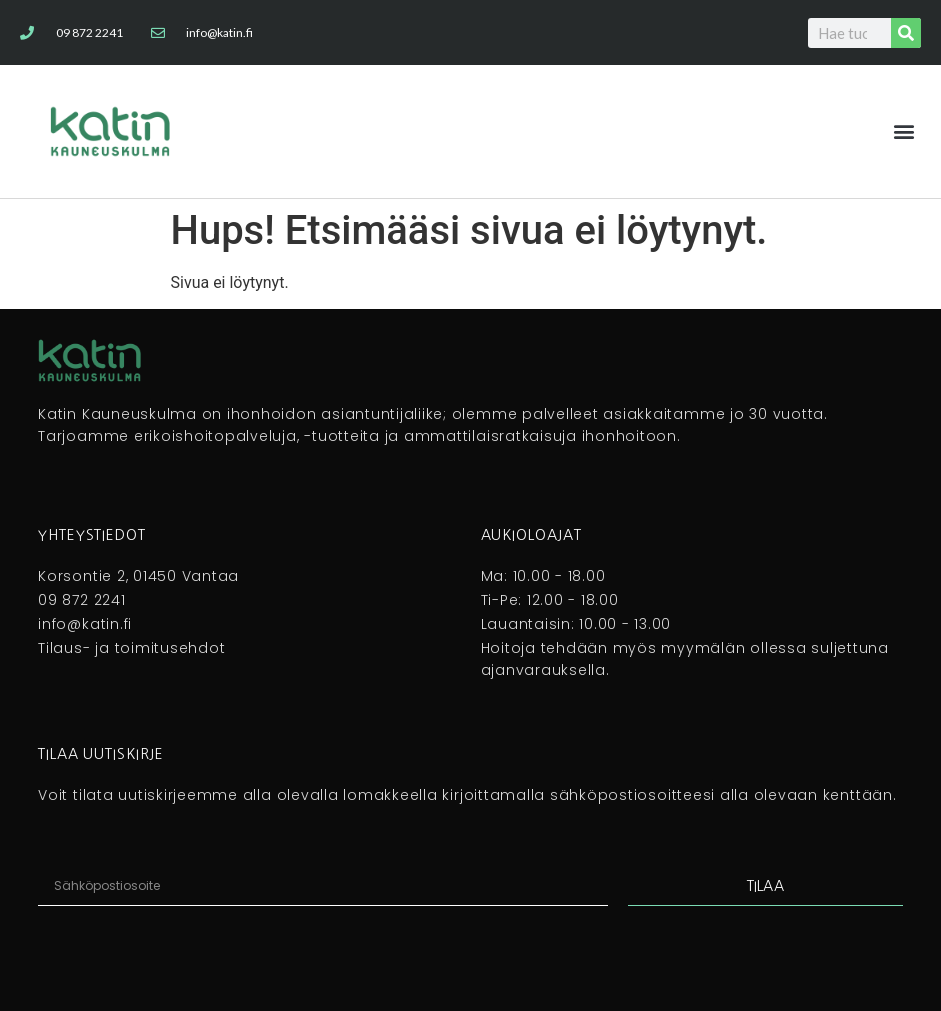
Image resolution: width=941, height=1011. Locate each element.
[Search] (906, 33)
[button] (904, 131)
